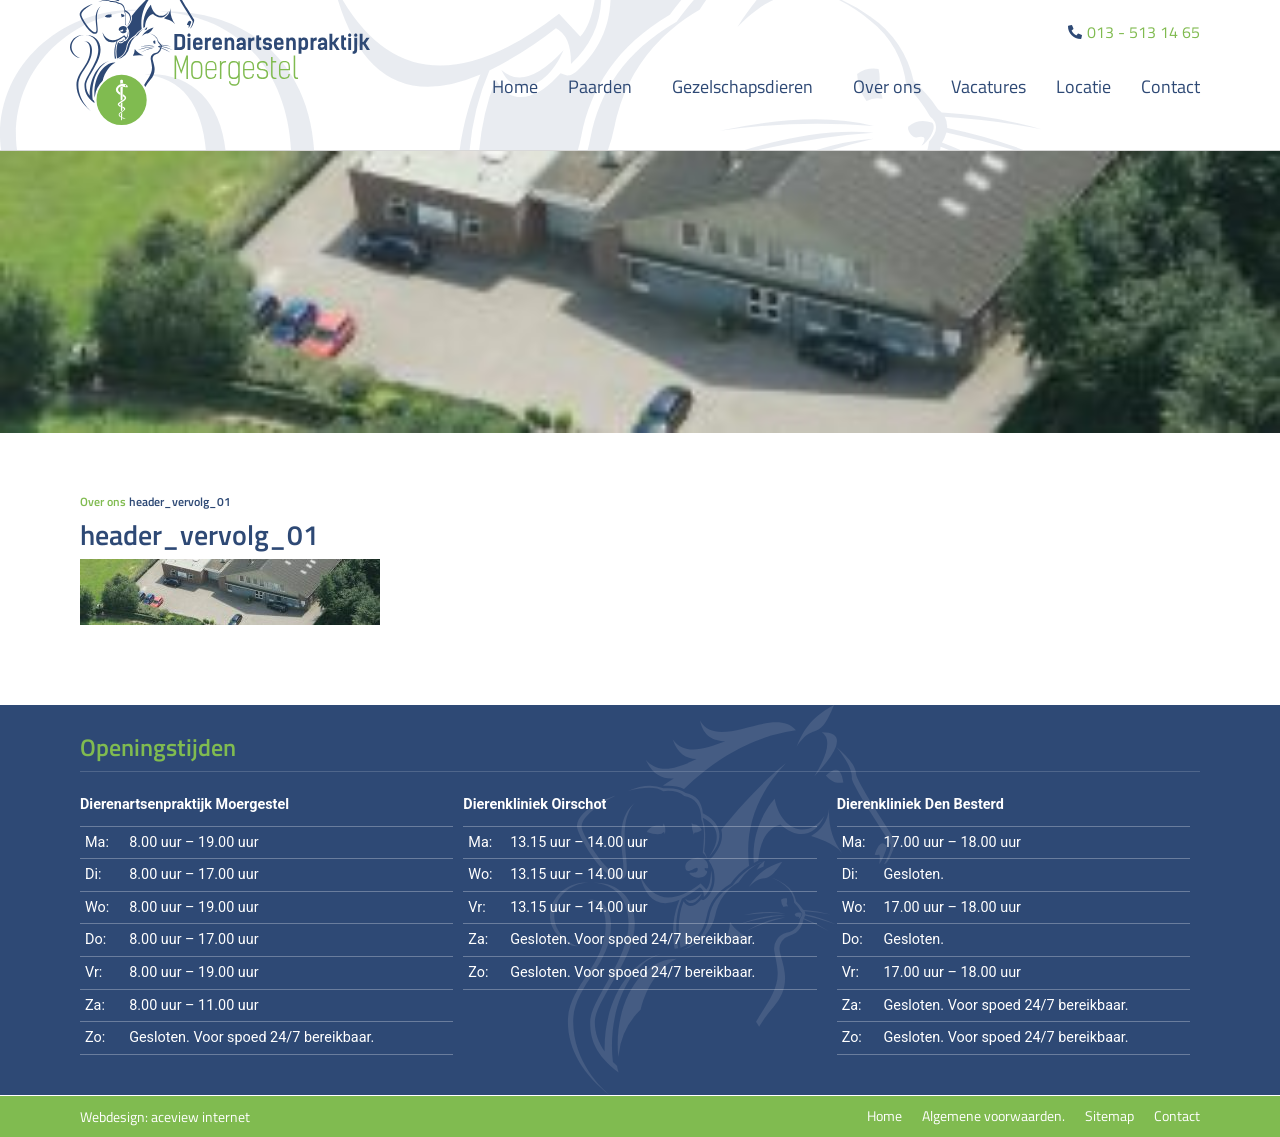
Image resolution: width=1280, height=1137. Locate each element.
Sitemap (1109, 1116)
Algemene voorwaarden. (993, 1116)
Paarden (605, 86)
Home (515, 86)
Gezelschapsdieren (747, 86)
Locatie (1083, 86)
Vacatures (988, 86)
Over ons (887, 86)
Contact (1170, 86)
